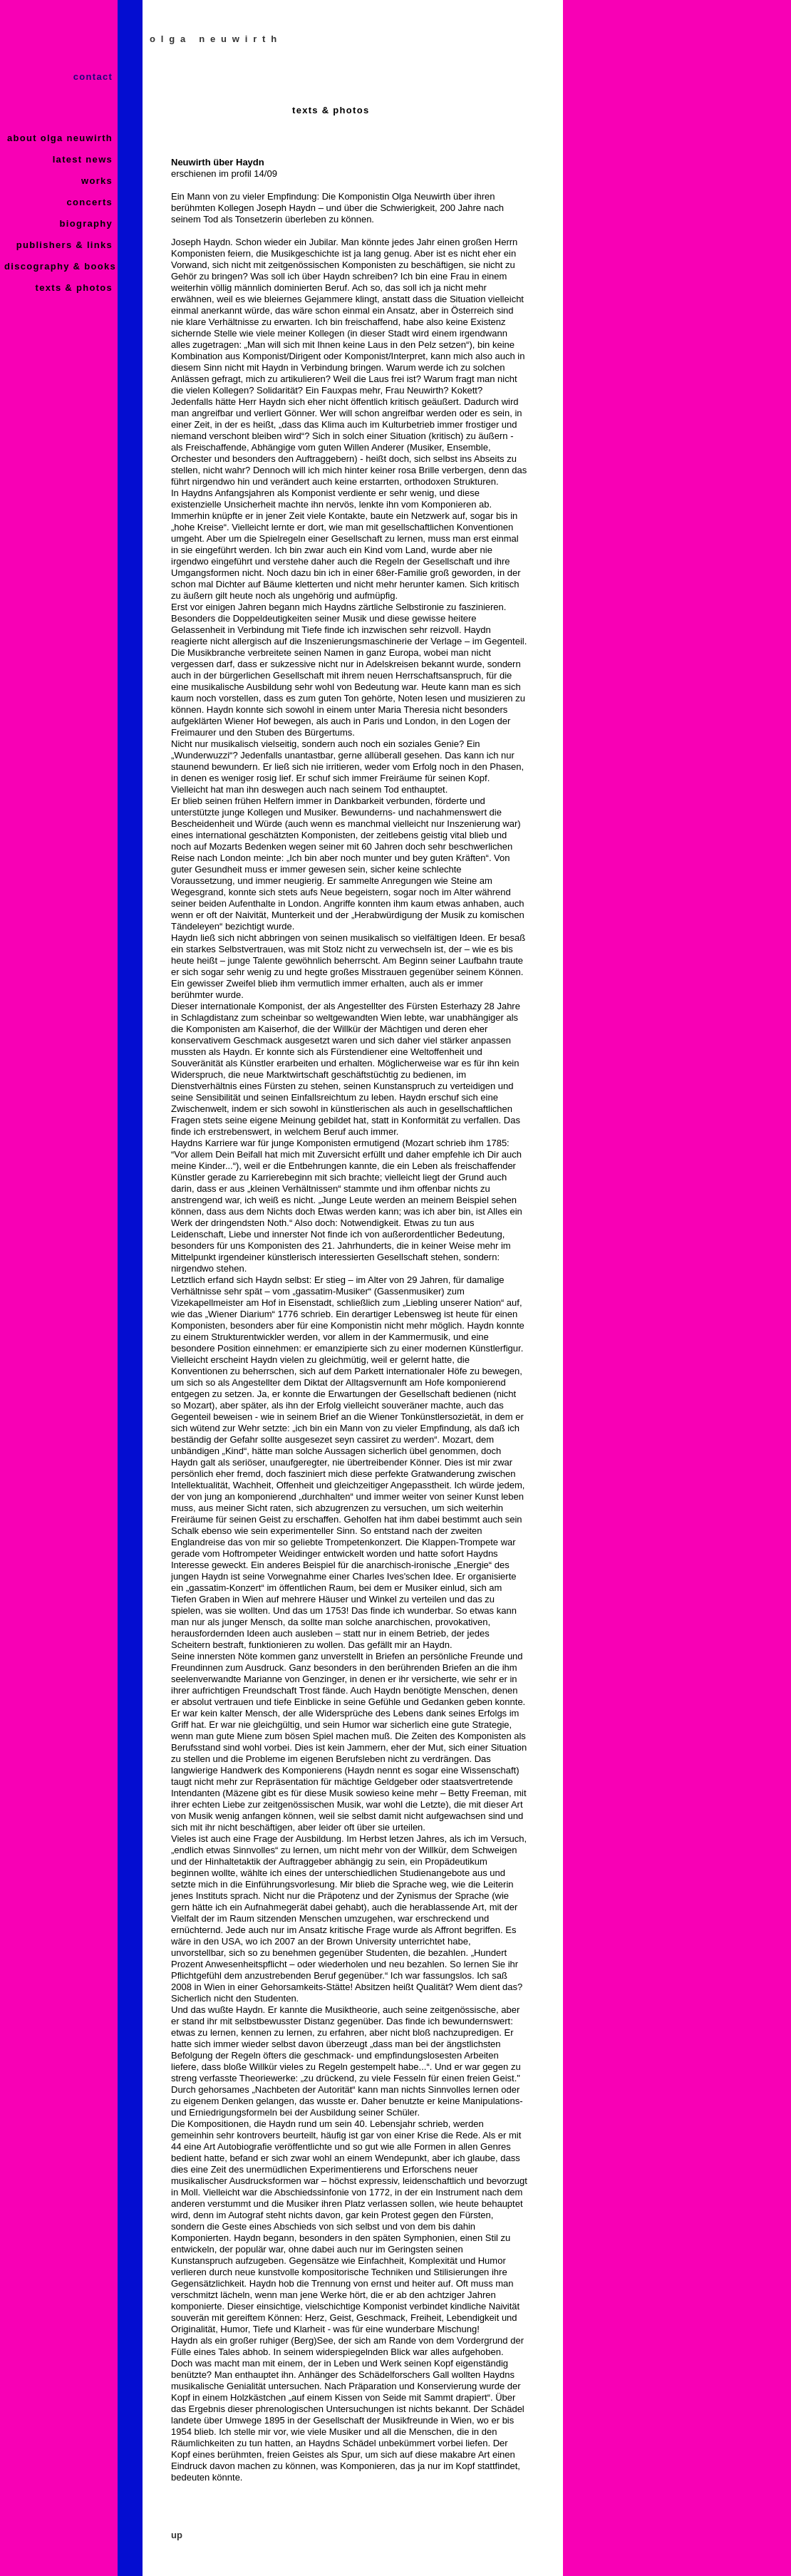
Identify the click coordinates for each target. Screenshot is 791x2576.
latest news (84, 159)
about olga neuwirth (61, 138)
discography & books (60, 266)
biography (88, 223)
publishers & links (66, 244)
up (176, 2535)
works (98, 180)
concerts (91, 202)
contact (94, 76)
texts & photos (76, 287)
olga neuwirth (216, 39)
